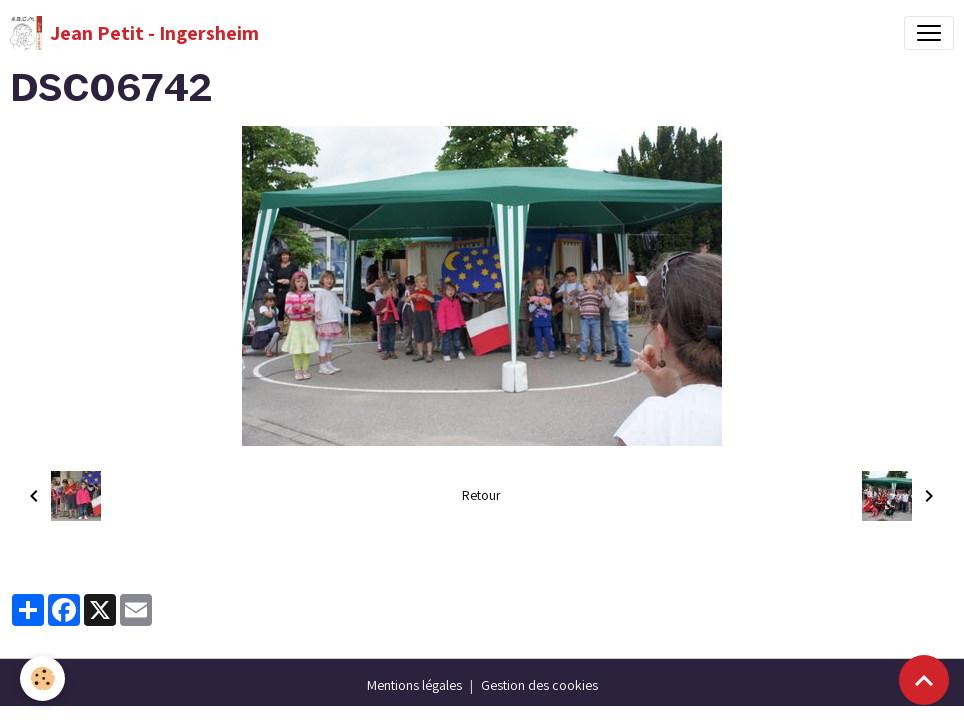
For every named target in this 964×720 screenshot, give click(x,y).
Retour (481, 495)
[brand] (134, 33)
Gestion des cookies (539, 685)
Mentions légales (414, 685)
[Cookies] (42, 678)
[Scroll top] (924, 680)
